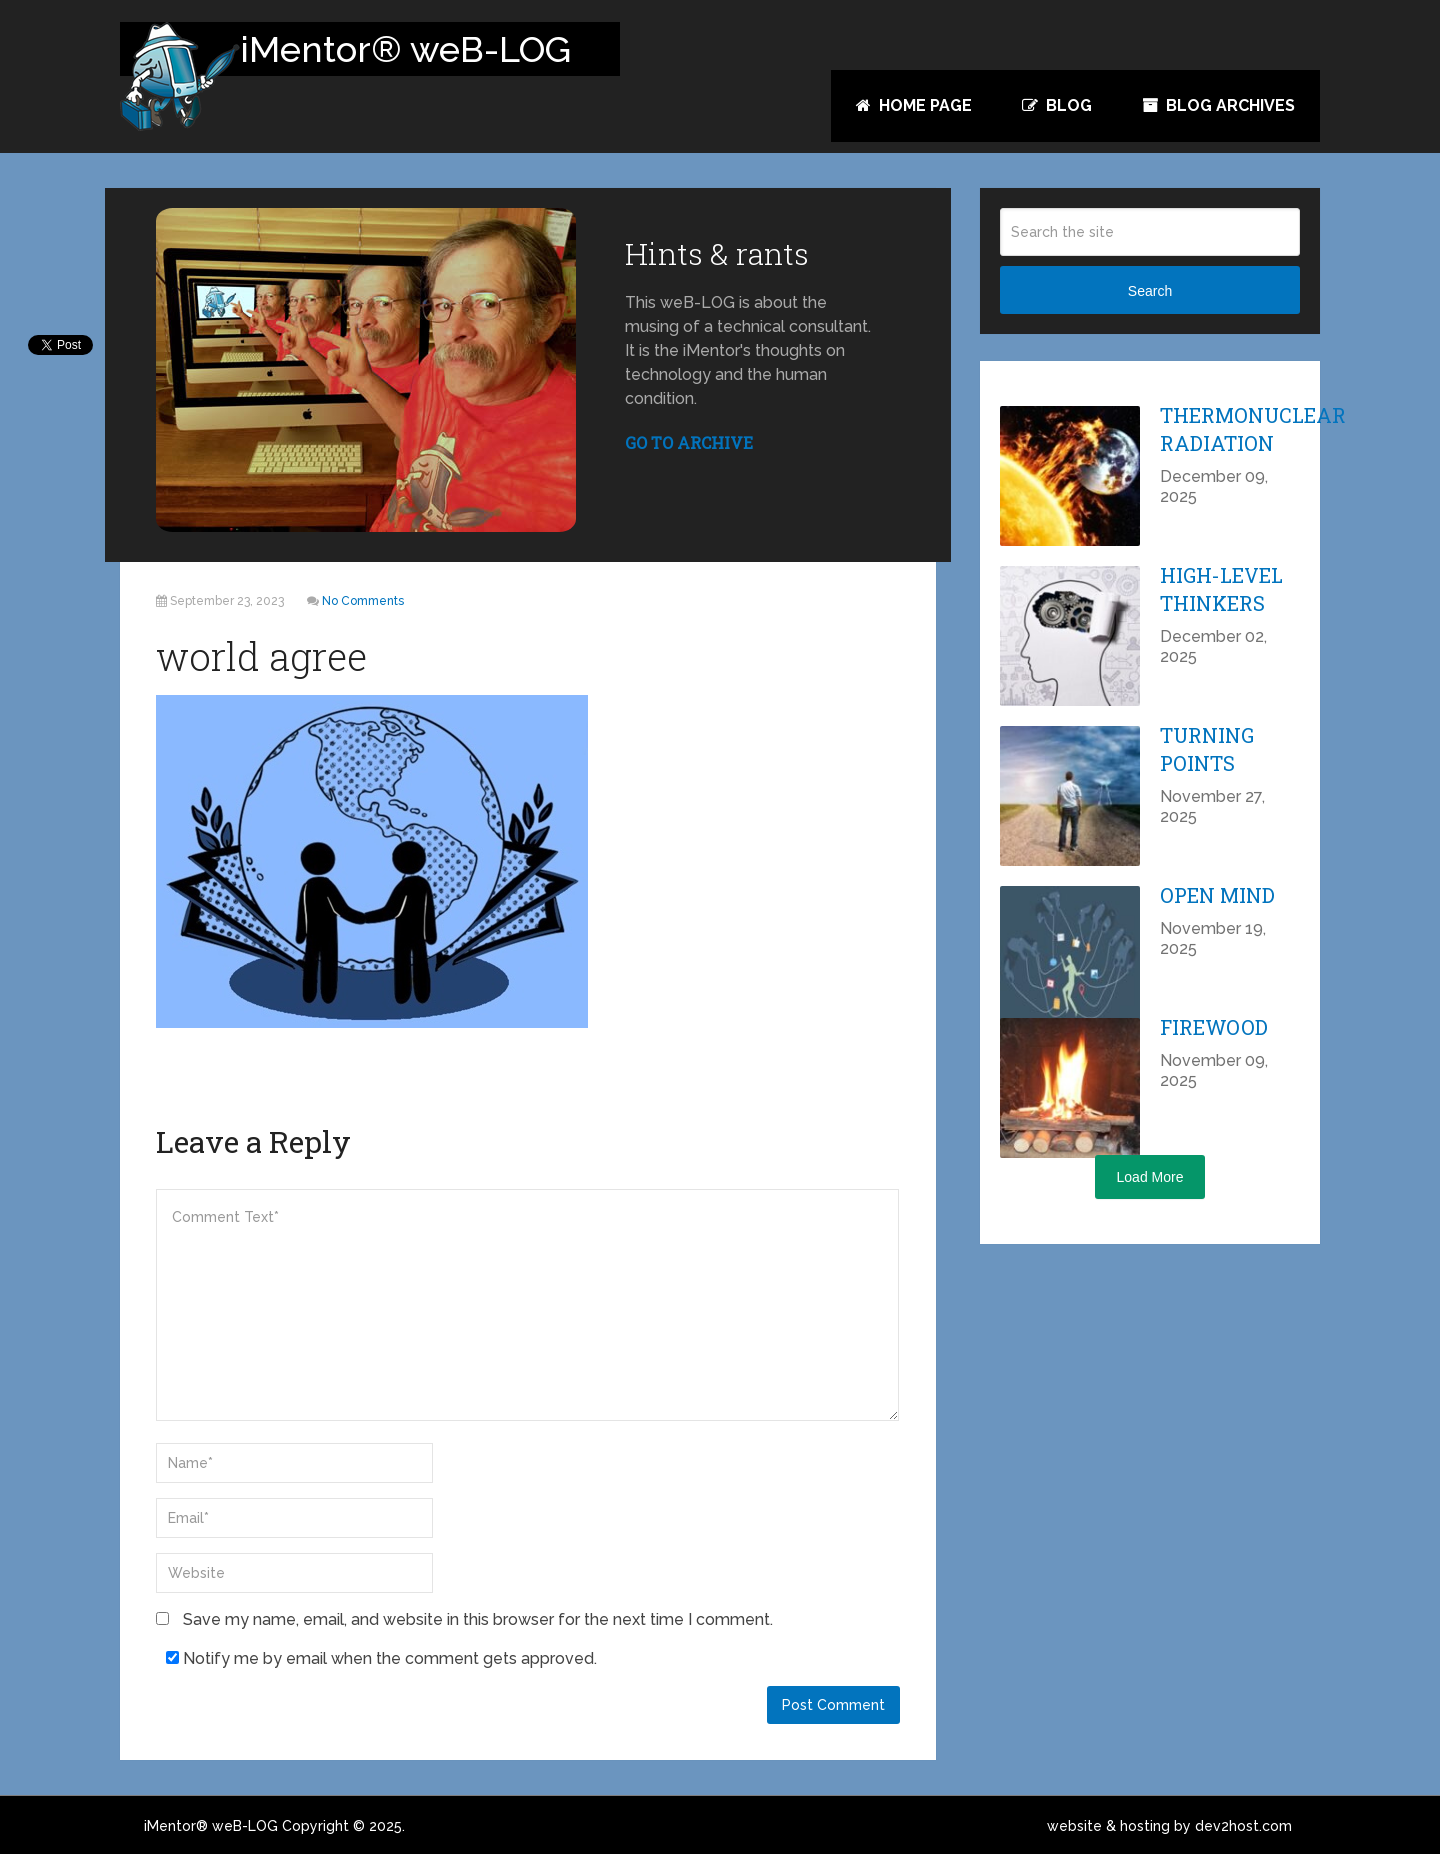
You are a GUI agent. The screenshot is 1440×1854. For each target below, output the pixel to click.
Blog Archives (1218, 105)
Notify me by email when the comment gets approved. (381, 1658)
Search (1150, 291)
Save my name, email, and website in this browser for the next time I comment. (478, 1619)
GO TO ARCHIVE (689, 442)
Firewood (1214, 1027)
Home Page (914, 105)
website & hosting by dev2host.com (1169, 1826)
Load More (1150, 1177)
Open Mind (1217, 895)
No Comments (363, 601)
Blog (1057, 105)
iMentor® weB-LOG (211, 1826)
